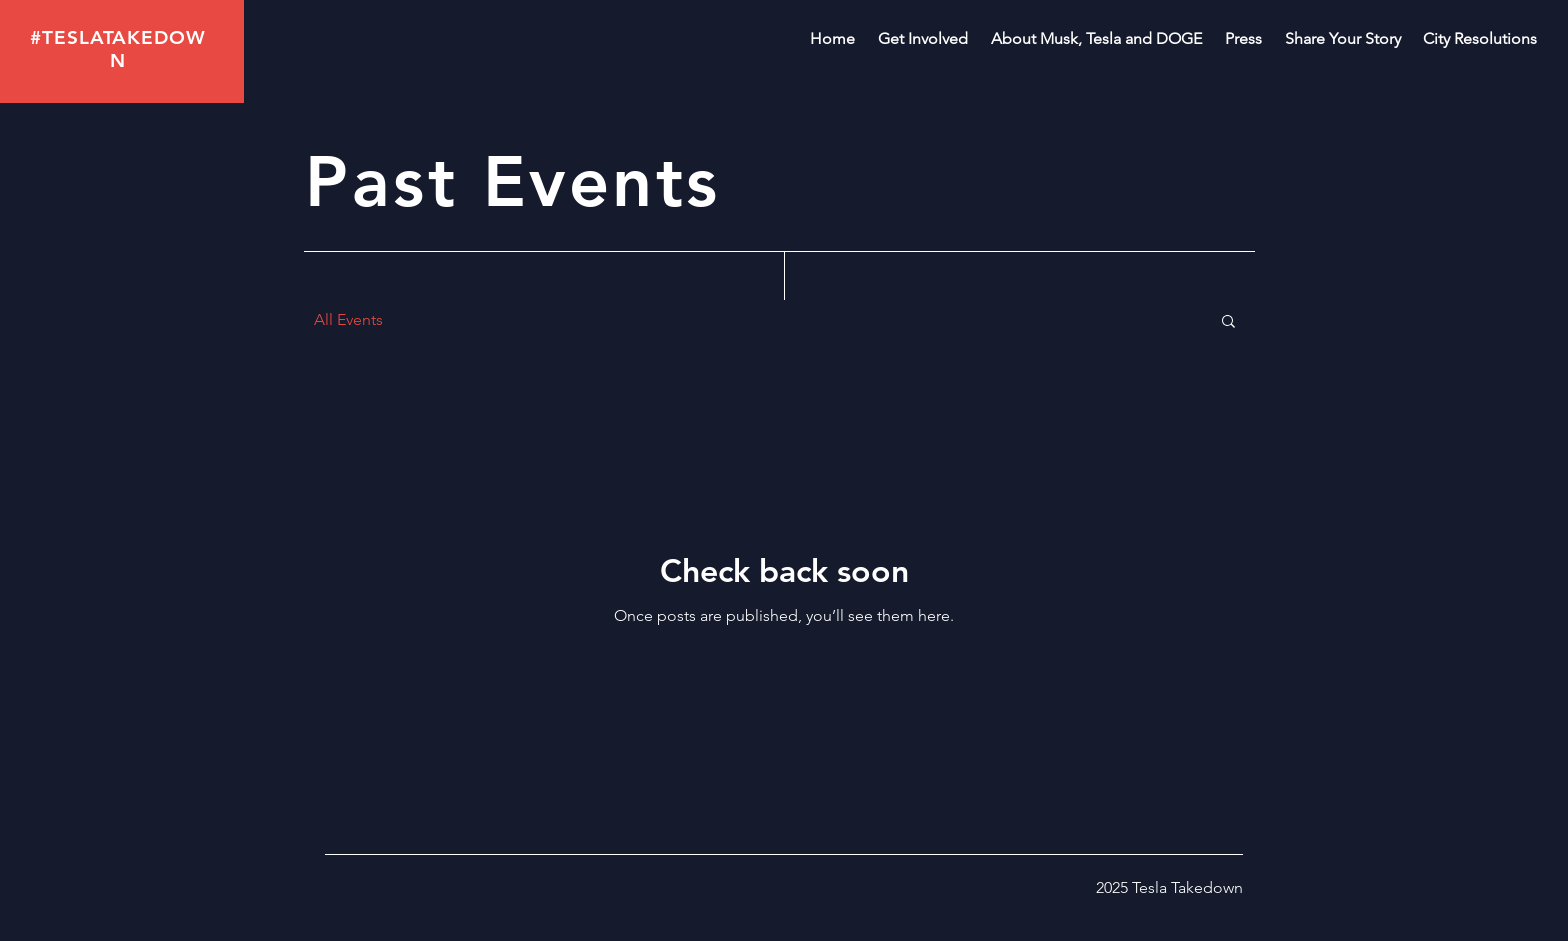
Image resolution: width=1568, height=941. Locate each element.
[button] (1228, 322)
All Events (348, 319)
